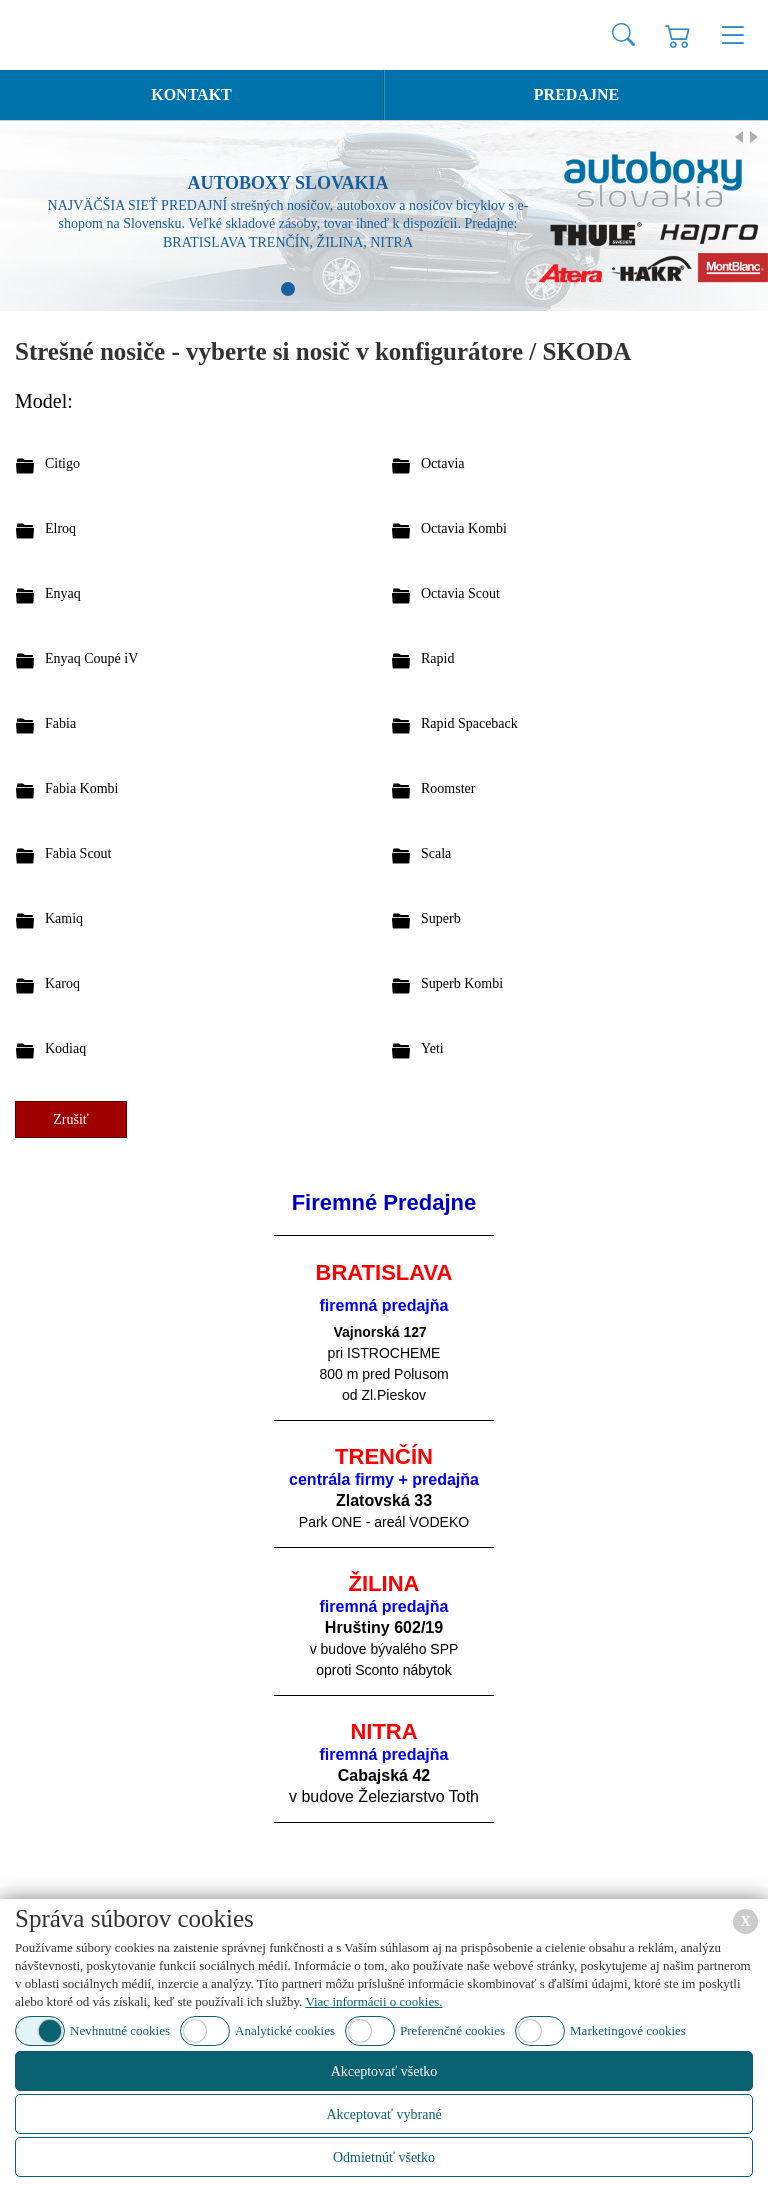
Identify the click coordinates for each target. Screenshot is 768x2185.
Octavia (443, 463)
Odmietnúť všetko (384, 2157)
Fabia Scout (78, 853)
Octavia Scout (460, 593)
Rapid (437, 658)
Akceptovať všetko (384, 2071)
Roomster (448, 788)
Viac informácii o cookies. (373, 2001)
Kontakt (191, 94)
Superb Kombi (462, 983)
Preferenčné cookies (452, 2030)
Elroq (60, 528)
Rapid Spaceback (469, 723)
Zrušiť (71, 1119)
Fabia (60, 723)
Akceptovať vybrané (383, 2114)
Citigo (62, 463)
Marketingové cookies (628, 2030)
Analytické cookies (285, 2030)
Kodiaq (65, 1048)
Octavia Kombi (464, 528)
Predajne (576, 94)
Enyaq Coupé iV (91, 658)
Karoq (62, 983)
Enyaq (63, 593)
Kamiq (64, 918)
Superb (441, 918)
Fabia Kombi (82, 788)
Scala (436, 853)
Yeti (432, 1048)
